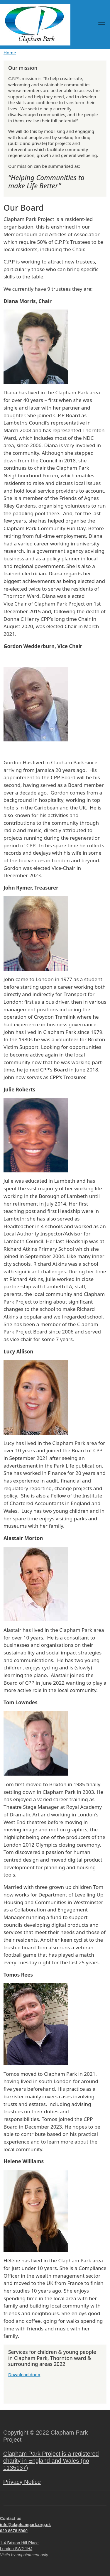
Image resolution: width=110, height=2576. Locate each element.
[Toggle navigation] (102, 25)
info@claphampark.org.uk (25, 2525)
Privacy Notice (22, 2482)
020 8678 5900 (14, 2531)
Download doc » (24, 2374)
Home (10, 52)
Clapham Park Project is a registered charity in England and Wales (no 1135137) (51, 2460)
